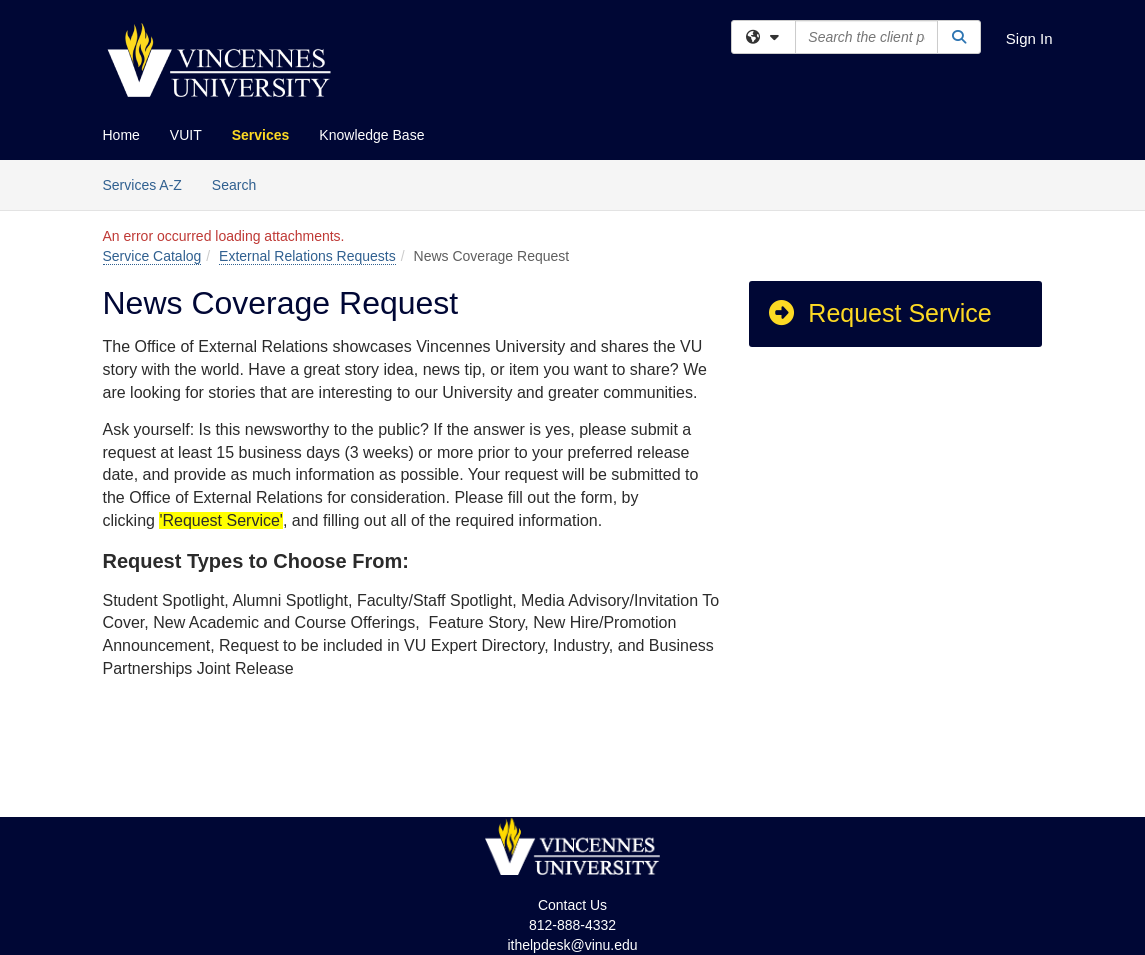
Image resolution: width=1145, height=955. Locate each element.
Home (121, 135)
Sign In (1029, 38)
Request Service (879, 313)
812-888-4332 (572, 925)
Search (241, 183)
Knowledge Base (371, 135)
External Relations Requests (307, 256)
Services (261, 135)
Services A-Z (142, 185)
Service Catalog (152, 256)
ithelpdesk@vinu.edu (572, 945)
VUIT (186, 135)
